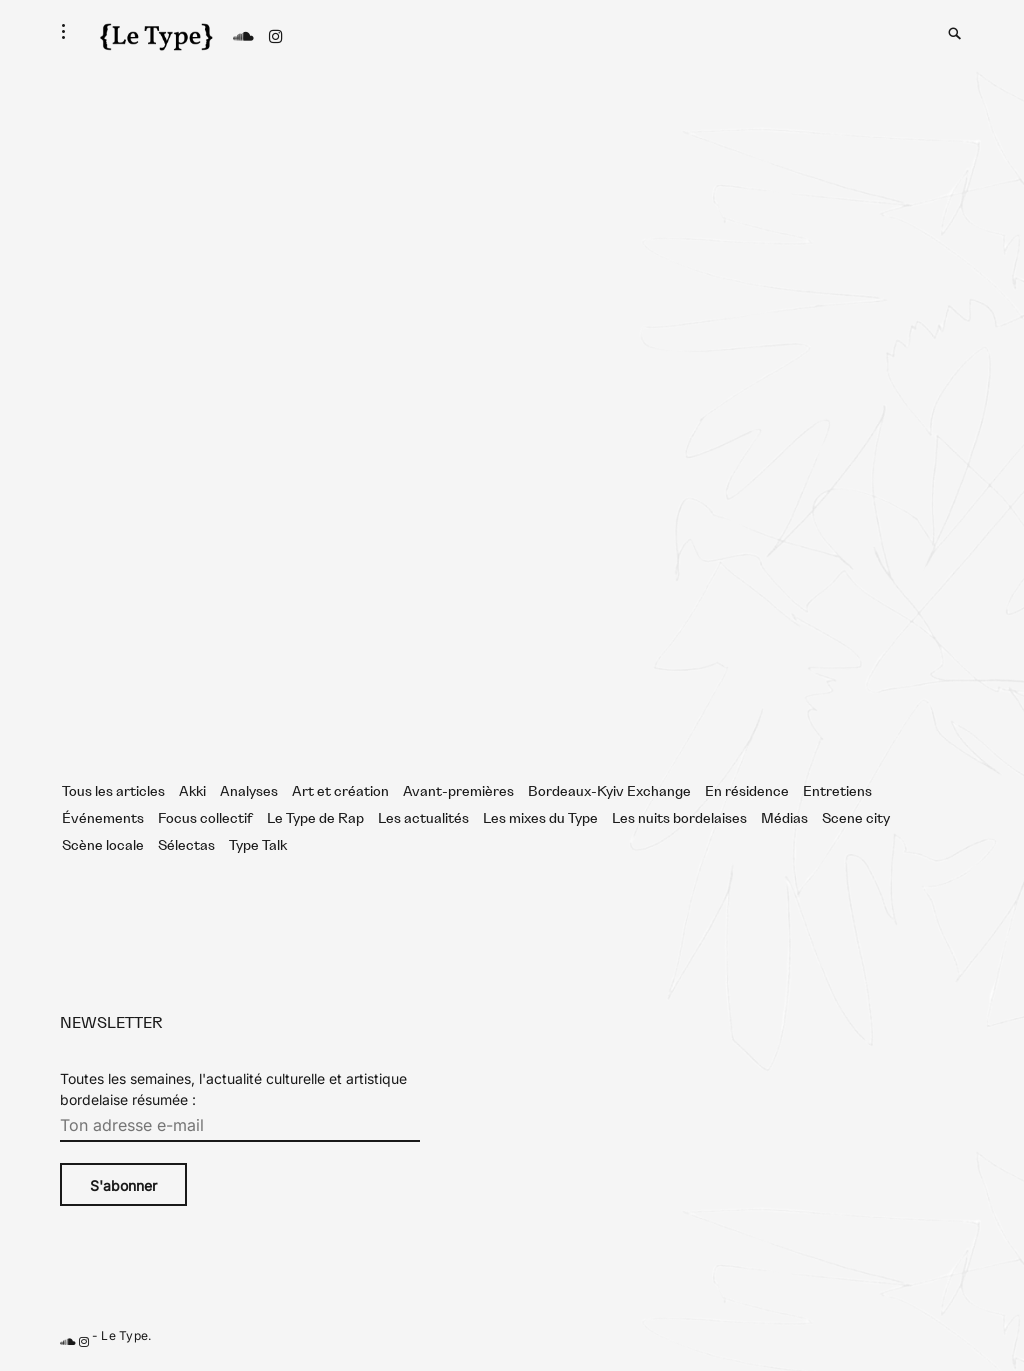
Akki (192, 792)
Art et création (340, 792)
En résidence (747, 792)
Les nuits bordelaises (679, 819)
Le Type (124, 1335)
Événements (103, 819)
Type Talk (258, 846)
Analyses (249, 792)
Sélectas (186, 846)
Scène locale (103, 846)
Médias (784, 819)
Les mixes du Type (540, 819)
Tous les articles (113, 792)
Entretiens (837, 792)
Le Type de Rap (315, 819)
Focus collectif (205, 819)
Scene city (856, 819)
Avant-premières (458, 792)
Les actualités (423, 819)
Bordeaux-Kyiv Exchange (609, 792)
